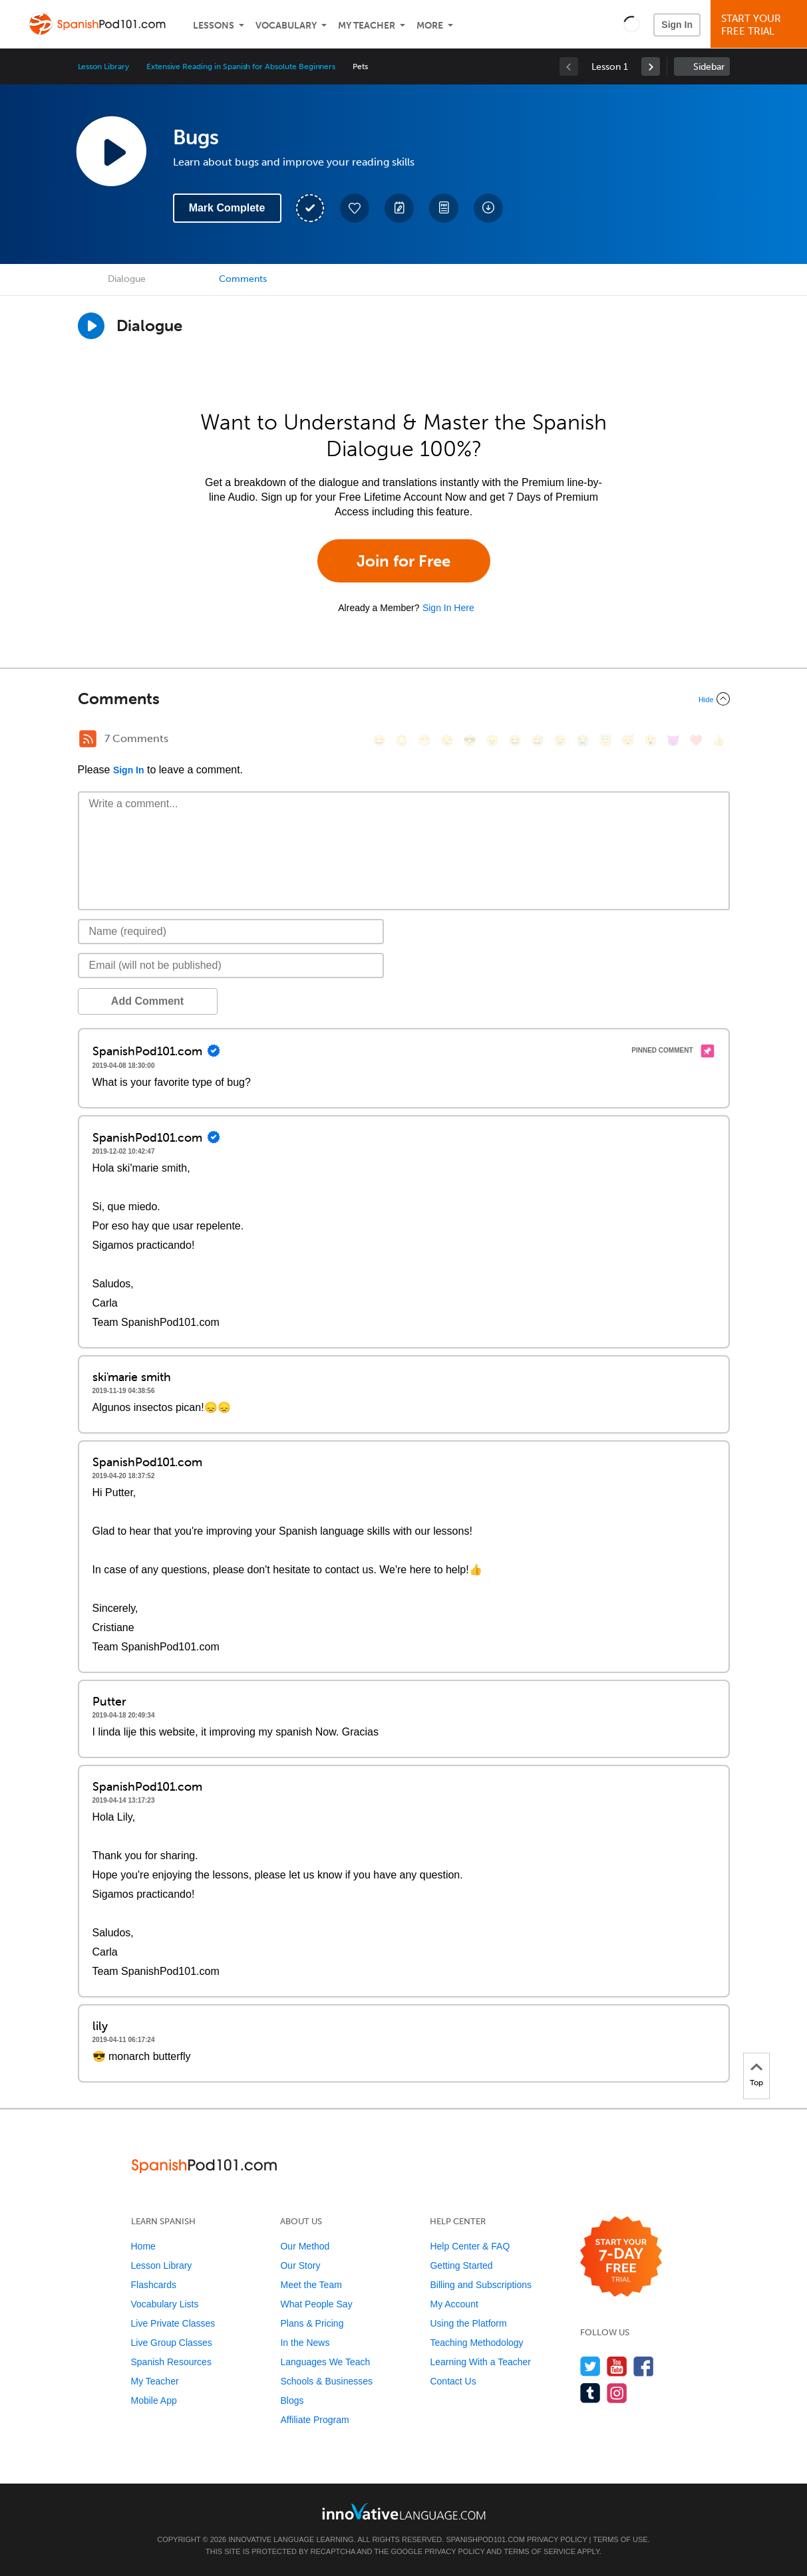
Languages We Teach (325, 2362)
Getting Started (461, 2265)
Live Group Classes (171, 2342)
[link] (650, 66)
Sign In (677, 24)
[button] (632, 24)
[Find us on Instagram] (617, 2393)
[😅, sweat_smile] (537, 740)
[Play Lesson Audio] (111, 151)
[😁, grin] (424, 740)
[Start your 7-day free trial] (621, 2257)
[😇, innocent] (605, 740)
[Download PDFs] (443, 208)
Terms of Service (539, 2551)
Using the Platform (468, 2323)
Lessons (213, 25)
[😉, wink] (560, 740)
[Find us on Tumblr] (590, 2393)
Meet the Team (310, 2284)
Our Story (300, 2265)
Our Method (304, 2246)
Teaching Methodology (476, 2342)
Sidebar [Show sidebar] (709, 66)
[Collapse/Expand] (404, 699)
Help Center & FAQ (470, 2246)
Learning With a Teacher (480, 2362)
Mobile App (154, 2400)
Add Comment (147, 1001)
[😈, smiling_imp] (673, 740)
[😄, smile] (379, 740)
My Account (454, 2304)
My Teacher (366, 25)
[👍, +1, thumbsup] (718, 740)
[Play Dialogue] (91, 326)
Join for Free (403, 561)
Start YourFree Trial (760, 25)
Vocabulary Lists (165, 2304)
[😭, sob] (582, 740)
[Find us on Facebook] (643, 2366)
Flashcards (153, 2284)
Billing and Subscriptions (481, 2284)
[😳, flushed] (402, 740)
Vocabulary (286, 25)
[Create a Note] (399, 208)
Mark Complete (227, 207)
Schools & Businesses (326, 2381)
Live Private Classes (173, 2323)
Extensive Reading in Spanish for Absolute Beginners (240, 66)
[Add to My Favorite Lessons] (354, 208)
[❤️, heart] (696, 740)
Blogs (291, 2400)
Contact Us (453, 2381)
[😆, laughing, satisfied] (515, 740)
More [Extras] (429, 25)
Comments (243, 279)
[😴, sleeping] (628, 740)
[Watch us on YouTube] (617, 2366)
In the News (304, 2342)
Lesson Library (103, 66)
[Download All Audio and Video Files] (488, 208)
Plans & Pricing (311, 2323)
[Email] (231, 965)
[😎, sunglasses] (469, 740)
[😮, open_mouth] (650, 740)
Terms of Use (620, 2539)
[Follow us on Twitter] (590, 2366)
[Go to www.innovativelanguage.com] (404, 2511)
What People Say (316, 2304)
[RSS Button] (88, 739)
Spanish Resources (171, 2362)
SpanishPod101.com (485, 2539)
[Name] (231, 931)
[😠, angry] (492, 740)
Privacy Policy (557, 2539)
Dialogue (127, 279)
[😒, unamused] (447, 740)
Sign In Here (448, 607)
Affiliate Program (314, 2419)
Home (143, 2246)
